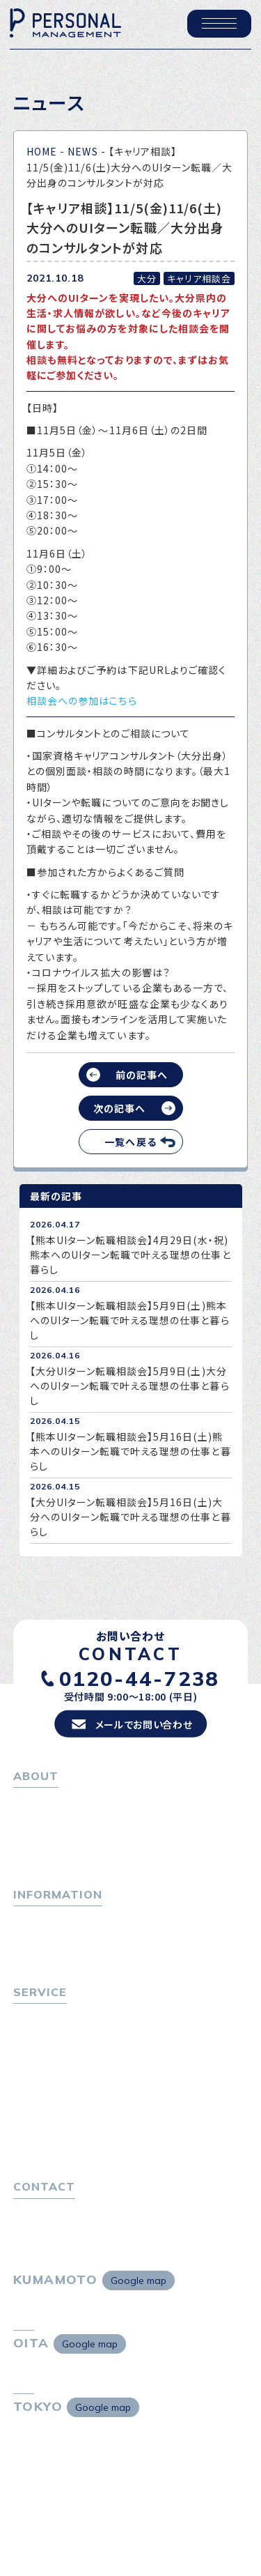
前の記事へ (142, 1075)
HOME (41, 151)
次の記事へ (119, 1108)
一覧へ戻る (130, 1142)
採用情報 (39, 1861)
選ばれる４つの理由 (63, 2122)
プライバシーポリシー (61, 2243)
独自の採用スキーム (63, 2159)
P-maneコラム (48, 1945)
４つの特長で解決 (57, 2140)
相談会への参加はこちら (81, 700)
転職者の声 (44, 2081)
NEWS (82, 151)
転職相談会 (44, 2062)
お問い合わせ (43, 2224)
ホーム (28, 1804)
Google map (138, 2295)
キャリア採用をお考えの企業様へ (87, 2103)
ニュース (32, 1963)
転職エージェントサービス (77, 2043)
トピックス (35, 1926)
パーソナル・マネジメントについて (88, 1823)
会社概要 (39, 1842)
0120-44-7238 (139, 1682)
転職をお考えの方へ (58, 2025)
